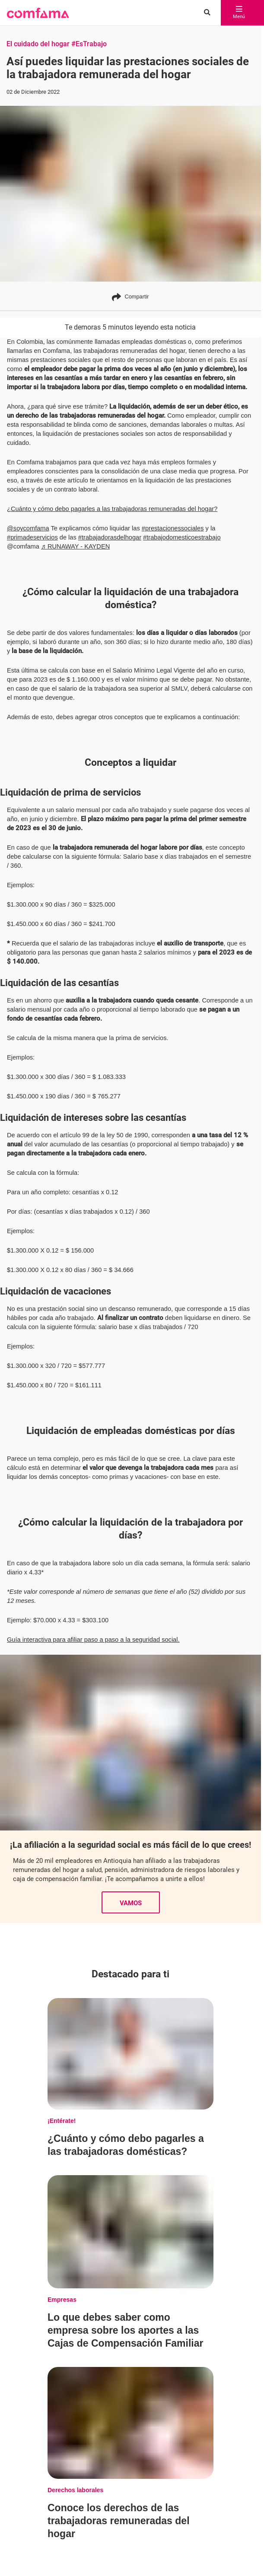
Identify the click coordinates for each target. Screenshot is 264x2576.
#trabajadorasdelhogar (109, 537)
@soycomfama (28, 528)
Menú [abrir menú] (236, 12)
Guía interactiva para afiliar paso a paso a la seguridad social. (93, 1605)
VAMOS (131, 1868)
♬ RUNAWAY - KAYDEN (75, 546)
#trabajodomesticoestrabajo (181, 537)
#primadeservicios (32, 537)
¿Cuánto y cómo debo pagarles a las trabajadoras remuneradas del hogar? (112, 508)
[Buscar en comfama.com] (204, 12)
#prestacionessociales (173, 528)
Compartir (130, 296)
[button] (38, 13)
